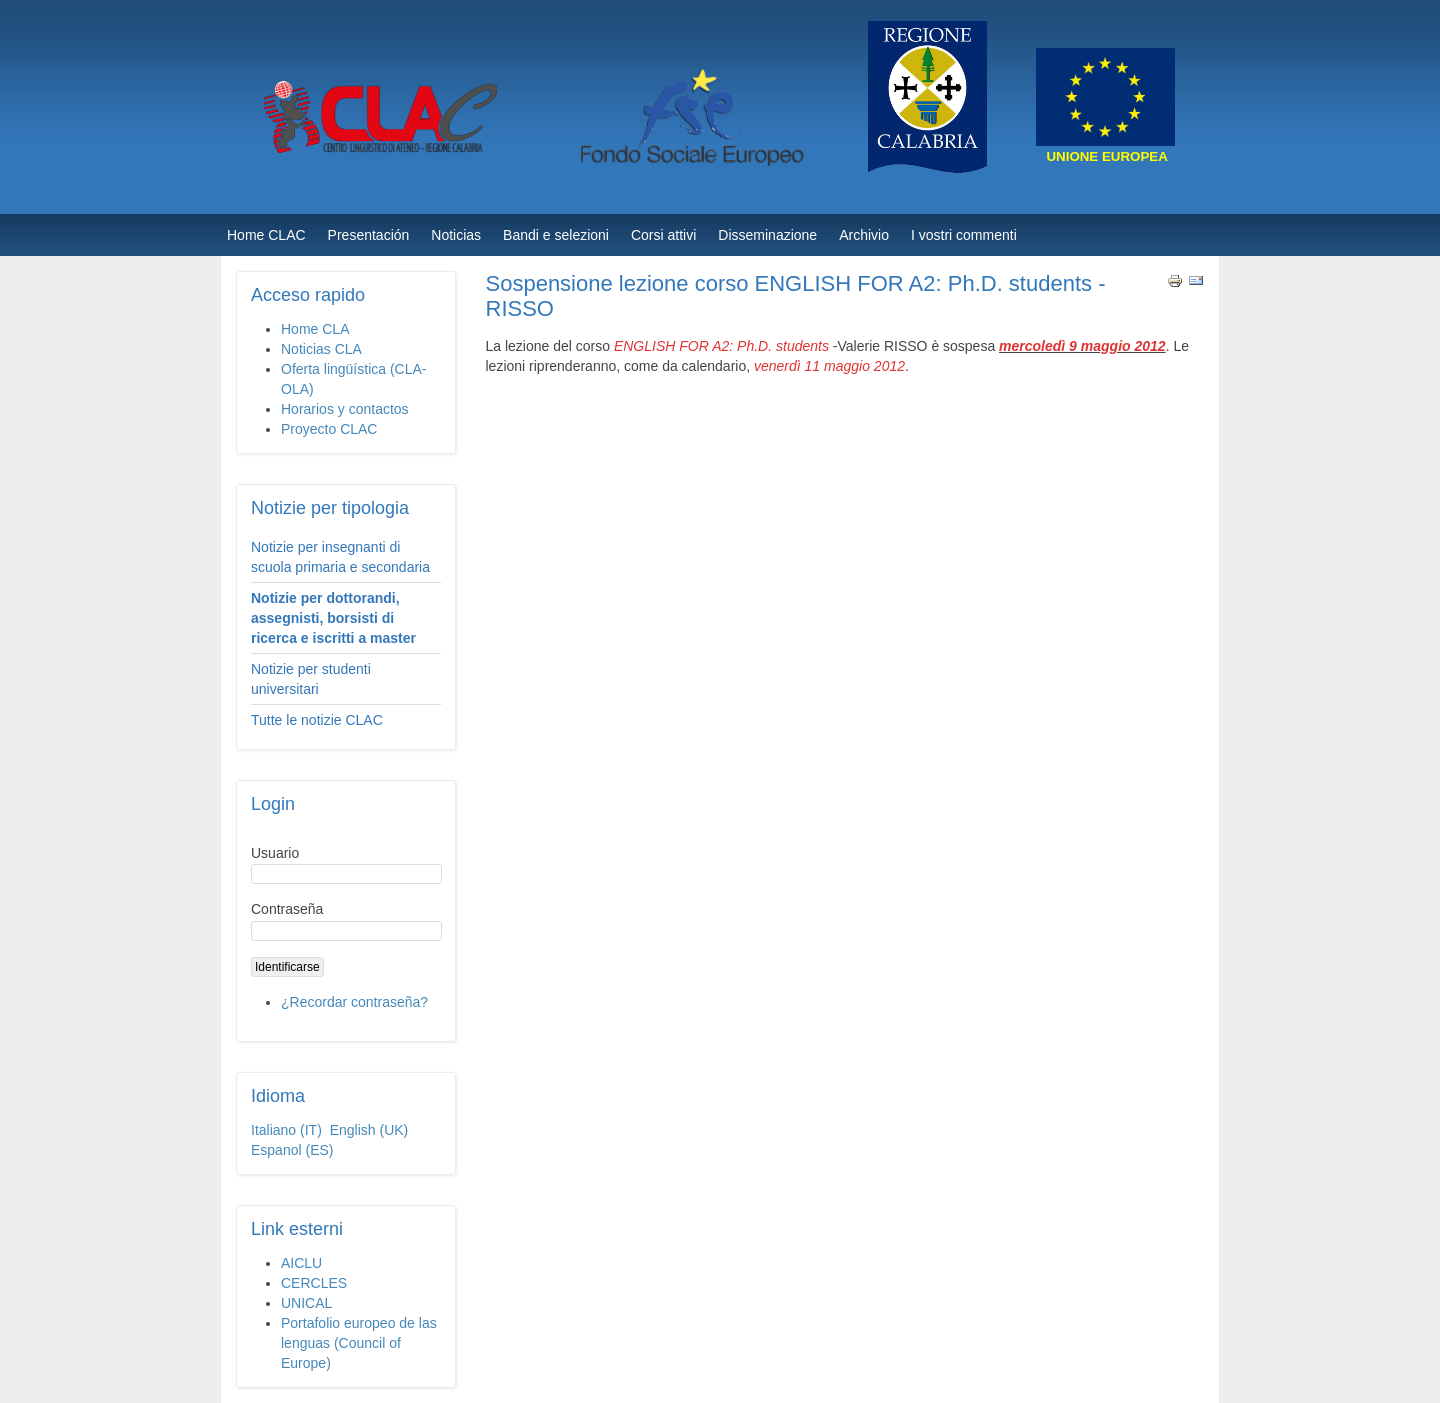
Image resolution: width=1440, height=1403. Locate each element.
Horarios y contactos (345, 409)
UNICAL (306, 1303)
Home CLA (315, 329)
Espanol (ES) (292, 1150)
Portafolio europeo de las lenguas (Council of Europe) (359, 1343)
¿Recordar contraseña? (354, 1002)
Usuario (275, 853)
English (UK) (369, 1130)
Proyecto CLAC (329, 429)
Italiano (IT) (288, 1130)
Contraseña (287, 909)
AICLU (301, 1263)
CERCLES (314, 1283)
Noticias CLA (321, 349)
